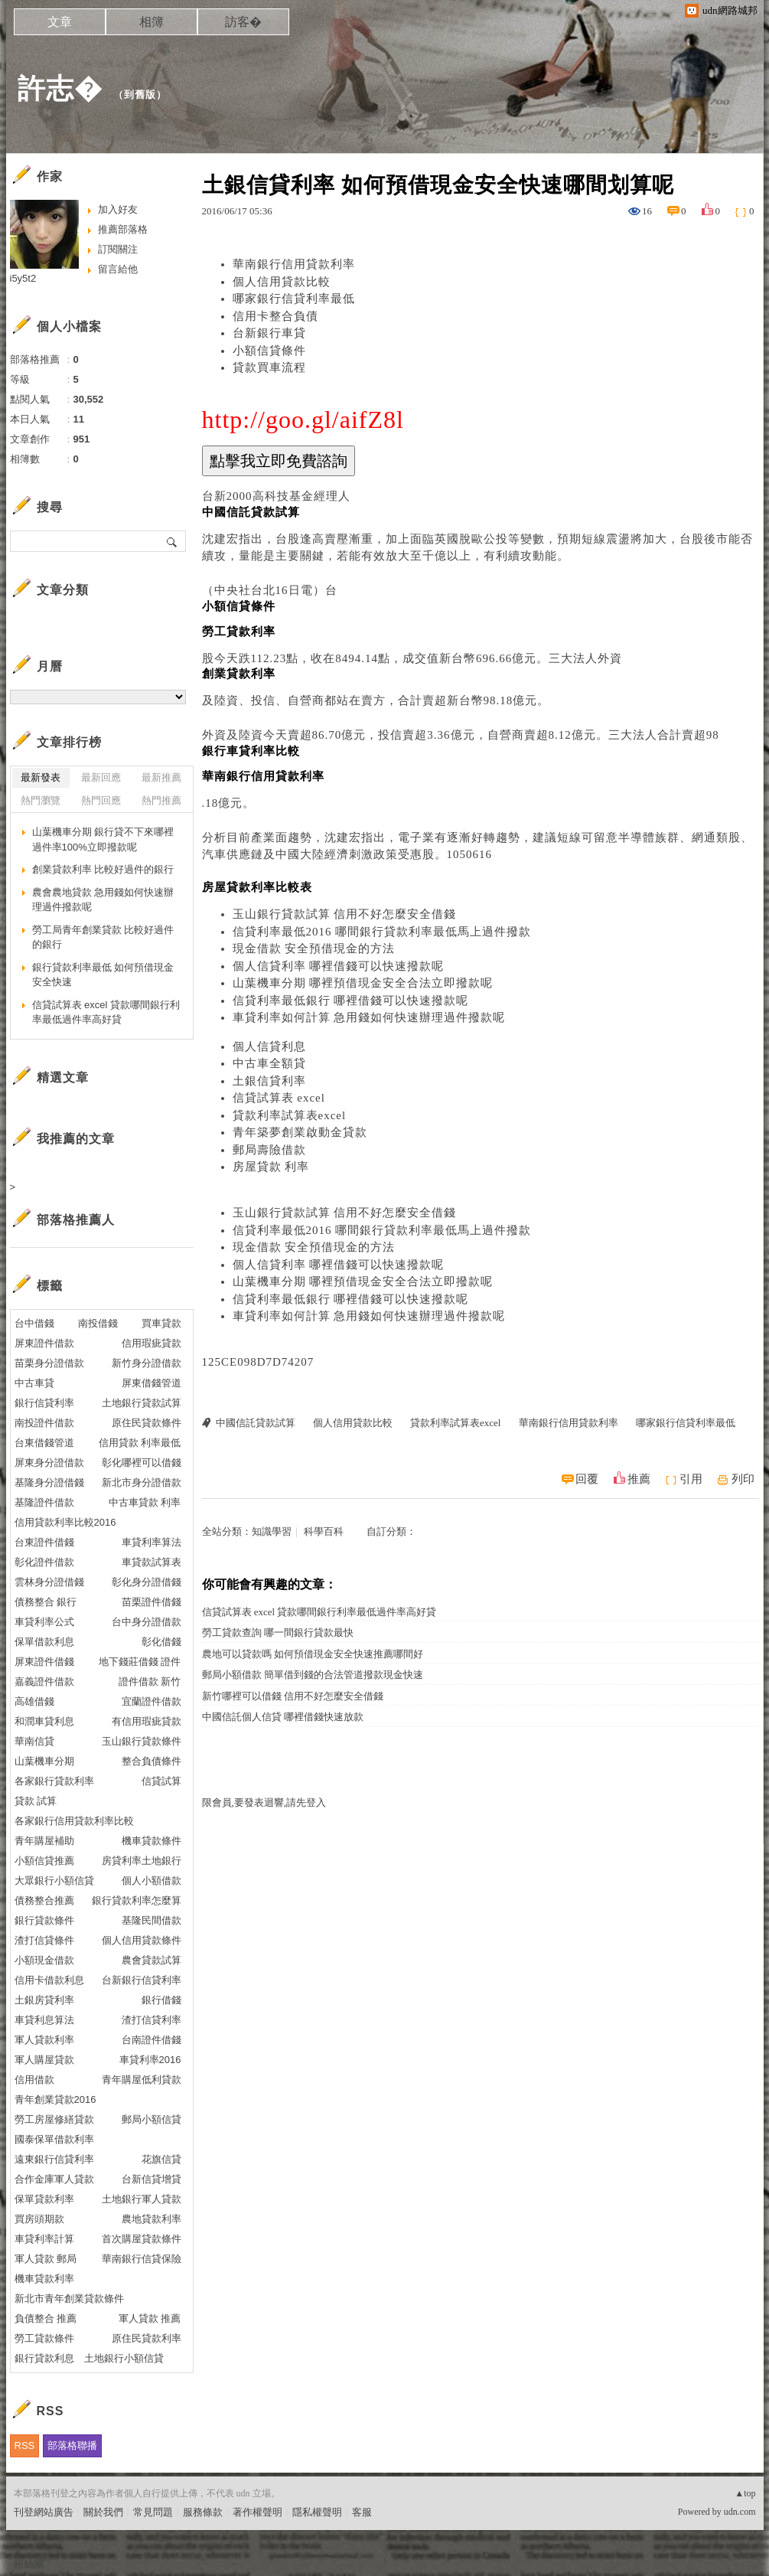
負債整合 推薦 (46, 2318)
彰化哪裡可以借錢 (141, 1462)
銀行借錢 (161, 2000)
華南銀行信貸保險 (141, 2258)
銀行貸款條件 (44, 1920)
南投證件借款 (44, 1422)
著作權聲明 (257, 2512)
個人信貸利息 (269, 1046)
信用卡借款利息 (49, 1980)
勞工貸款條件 (44, 2338)
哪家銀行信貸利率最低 (294, 298)
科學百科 (324, 1531)
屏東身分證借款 (49, 1462)
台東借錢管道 (44, 1442)
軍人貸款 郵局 (46, 2258)
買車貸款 (161, 1323)
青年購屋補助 (44, 1840)
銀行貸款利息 (44, 2358)
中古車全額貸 (269, 1063)
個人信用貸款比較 (282, 282)
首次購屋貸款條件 (141, 2239)
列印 (743, 1479)
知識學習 (272, 1531)
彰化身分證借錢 (146, 1582)
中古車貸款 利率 (145, 1502)
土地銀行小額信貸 (124, 2358)
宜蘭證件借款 (151, 1701)
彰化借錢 (161, 1641)
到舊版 (140, 94)
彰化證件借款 (44, 1562)
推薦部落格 (123, 229)
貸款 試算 (36, 1801)
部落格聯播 (72, 2445)
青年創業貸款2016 (55, 2099)
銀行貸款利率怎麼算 (136, 1900)
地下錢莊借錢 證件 (140, 1661)
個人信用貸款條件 (141, 1940)
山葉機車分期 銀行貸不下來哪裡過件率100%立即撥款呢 (103, 839)
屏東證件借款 (44, 1343)
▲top (745, 2493)
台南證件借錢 (151, 2039)
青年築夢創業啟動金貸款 (300, 1132)
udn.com (740, 2511)
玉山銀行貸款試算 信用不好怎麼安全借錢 (345, 914)
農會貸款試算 (151, 1960)
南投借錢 (98, 1323)
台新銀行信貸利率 (141, 1980)
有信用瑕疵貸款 (146, 1721)
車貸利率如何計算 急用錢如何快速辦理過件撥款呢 (369, 1017)
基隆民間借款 (151, 1920)
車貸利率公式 (44, 1622)
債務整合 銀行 (46, 1602)
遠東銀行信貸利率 (54, 2159)
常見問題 (153, 2512)
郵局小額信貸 (151, 2119)
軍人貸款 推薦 (150, 2318)
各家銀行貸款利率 (54, 1781)
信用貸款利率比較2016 (65, 1522)
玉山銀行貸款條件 (141, 1741)
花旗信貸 (161, 2159)
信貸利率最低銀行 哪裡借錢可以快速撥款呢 (351, 1000)
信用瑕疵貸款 (151, 1343)
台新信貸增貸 (151, 2179)
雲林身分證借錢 (49, 1582)
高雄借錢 (34, 1701)
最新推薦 (161, 777)
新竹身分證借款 (146, 1363)
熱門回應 (101, 800)
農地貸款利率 (151, 2219)
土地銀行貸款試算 (141, 1403)
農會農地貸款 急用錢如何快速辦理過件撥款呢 (103, 899)
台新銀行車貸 (269, 333)
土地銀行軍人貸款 (141, 2199)
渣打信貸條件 (44, 1940)
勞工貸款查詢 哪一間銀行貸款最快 (278, 1632)
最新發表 (40, 777)
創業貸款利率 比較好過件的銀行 (103, 869)
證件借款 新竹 (150, 1681)
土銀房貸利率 (44, 2000)
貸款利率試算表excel (290, 1115)
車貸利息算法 (44, 2020)
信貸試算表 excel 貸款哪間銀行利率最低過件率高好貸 (319, 1612)
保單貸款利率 (44, 2199)
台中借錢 (34, 1323)
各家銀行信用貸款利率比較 (74, 1821)
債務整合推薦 (44, 1900)
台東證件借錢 (44, 1542)
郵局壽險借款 (269, 1150)
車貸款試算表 (151, 1562)
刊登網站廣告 (43, 2512)
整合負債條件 (151, 1761)
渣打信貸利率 (151, 2020)
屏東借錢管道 (151, 1383)
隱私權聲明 (317, 2512)
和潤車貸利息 (44, 1721)
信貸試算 (161, 1781)
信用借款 (34, 2079)
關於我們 (103, 2512)
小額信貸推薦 (44, 1860)
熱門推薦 (161, 800)
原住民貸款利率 (146, 2338)
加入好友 (118, 209)
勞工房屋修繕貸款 (54, 2119)
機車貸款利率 (44, 2278)
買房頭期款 (39, 2219)
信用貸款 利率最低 (140, 1442)
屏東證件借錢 (44, 1661)
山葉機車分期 (44, 1761)
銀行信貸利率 (44, 1403)
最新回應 (101, 777)
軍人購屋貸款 (44, 2059)
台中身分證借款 (146, 1622)
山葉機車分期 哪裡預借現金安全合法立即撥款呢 (363, 983)
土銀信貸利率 (269, 1081)
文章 (59, 21)
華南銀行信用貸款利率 (294, 264)
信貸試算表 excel (279, 1098)
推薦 (638, 1479)
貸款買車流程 (269, 367)
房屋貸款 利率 (271, 1167)
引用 (690, 1479)
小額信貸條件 (269, 350)
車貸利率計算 (44, 2239)
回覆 (586, 1479)
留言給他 (118, 269)
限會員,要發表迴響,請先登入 (264, 1802)
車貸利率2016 (150, 2059)
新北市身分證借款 (141, 1482)
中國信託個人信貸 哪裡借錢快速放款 (282, 1716)
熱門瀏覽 (40, 800)
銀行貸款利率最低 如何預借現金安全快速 (103, 975)
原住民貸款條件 (146, 1422)
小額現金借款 (44, 1960)
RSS (25, 2445)
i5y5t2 (23, 278)
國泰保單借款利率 (54, 2139)
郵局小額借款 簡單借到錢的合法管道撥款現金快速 (312, 1674)
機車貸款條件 (151, 1840)
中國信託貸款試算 (255, 1422)
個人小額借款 (151, 1880)
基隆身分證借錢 (49, 1482)
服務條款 (203, 2512)
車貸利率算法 (151, 1542)
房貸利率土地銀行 (141, 1860)
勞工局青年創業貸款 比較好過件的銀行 (103, 937)
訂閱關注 (118, 249)
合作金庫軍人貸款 (54, 2179)
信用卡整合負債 (275, 316)
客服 (362, 2512)
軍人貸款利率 (44, 2039)
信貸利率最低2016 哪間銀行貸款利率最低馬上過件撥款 (382, 932)
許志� (60, 88)
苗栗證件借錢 (151, 1602)
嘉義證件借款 (44, 1681)
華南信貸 (34, 1741)
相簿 (151, 21)
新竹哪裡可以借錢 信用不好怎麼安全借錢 (292, 1696)
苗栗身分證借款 (49, 1363)
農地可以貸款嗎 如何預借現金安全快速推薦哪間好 (312, 1654)
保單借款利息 (44, 1641)
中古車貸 (34, 1383)
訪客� (243, 21)
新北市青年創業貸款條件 (69, 2298)
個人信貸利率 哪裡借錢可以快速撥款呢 (339, 966)
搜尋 (172, 541)
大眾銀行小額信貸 (54, 1880)
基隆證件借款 (44, 1502)
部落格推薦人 (76, 1219)
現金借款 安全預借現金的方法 (314, 948)
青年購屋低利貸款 (141, 2079)
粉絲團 (29, 2564)
